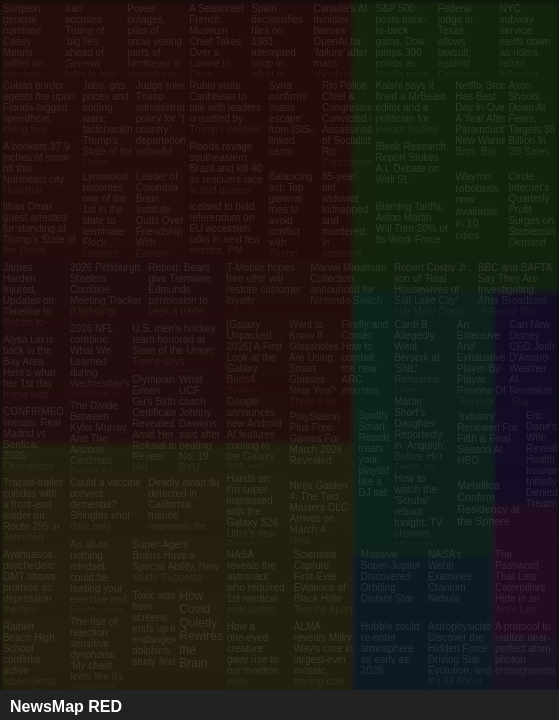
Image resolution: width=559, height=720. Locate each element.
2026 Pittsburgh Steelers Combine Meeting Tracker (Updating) (106, 289)
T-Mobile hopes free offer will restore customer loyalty (263, 284)
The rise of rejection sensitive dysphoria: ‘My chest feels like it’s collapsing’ (97, 654)
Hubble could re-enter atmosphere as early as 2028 (390, 648)
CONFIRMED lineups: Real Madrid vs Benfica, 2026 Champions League (33, 444)
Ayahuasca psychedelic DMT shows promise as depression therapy (29, 582)
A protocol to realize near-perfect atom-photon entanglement (525, 648)
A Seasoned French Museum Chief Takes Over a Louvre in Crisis (216, 41)
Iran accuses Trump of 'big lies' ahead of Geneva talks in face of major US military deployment (91, 58)
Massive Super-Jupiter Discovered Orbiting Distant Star (391, 576)
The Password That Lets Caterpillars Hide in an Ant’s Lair (520, 582)
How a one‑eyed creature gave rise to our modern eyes (253, 654)
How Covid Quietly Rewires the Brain (201, 629)
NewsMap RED (66, 706)
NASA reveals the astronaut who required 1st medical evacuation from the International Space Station (256, 604)
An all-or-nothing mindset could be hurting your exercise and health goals (98, 577)
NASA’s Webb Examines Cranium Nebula (450, 576)
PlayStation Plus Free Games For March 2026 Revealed (316, 438)
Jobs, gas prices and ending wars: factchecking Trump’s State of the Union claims (111, 129)
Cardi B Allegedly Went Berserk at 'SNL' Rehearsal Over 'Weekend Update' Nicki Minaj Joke (418, 379)
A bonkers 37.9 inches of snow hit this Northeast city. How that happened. (36, 174)
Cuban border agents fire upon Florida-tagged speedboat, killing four (39, 107)
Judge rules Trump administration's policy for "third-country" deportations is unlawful (170, 118)
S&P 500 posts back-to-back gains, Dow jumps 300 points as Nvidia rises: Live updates (403, 52)
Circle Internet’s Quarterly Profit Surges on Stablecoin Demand (531, 209)
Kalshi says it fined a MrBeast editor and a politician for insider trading (411, 107)
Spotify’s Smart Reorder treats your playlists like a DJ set (377, 454)
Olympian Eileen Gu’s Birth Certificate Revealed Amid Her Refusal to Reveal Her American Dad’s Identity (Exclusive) (156, 445)
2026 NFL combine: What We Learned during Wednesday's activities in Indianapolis (100, 367)
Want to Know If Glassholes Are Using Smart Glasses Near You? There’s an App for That (313, 374)
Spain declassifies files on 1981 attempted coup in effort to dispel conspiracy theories (277, 58)
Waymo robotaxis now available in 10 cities (476, 205)
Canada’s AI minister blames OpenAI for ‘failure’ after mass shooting (340, 41)
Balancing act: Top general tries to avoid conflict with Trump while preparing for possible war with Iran (291, 248)
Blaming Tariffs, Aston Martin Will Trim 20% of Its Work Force (412, 223)
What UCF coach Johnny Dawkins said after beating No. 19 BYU (199, 423)
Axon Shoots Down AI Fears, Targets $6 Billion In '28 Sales (531, 118)
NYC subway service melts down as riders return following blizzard (525, 47)
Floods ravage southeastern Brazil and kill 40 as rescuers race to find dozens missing (226, 174)
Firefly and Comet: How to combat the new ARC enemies (364, 357)
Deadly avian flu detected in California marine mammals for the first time (183, 510)
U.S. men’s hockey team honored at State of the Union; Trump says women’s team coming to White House (173, 361)
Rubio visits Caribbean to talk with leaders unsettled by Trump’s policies (225, 107)
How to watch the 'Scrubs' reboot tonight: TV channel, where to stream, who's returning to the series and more (419, 539)
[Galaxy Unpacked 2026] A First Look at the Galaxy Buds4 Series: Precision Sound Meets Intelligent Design (255, 385)
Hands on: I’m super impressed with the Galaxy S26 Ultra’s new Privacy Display (253, 517)
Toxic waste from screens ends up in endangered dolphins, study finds (158, 628)
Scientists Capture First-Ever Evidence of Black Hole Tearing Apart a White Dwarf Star (323, 593)
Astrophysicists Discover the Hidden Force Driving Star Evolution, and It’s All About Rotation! (461, 659)
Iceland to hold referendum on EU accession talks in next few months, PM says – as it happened (224, 239)
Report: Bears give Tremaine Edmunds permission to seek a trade (179, 289)
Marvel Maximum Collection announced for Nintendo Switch (348, 284)
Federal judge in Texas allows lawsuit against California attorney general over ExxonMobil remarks (466, 63)
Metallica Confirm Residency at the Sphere (488, 503)
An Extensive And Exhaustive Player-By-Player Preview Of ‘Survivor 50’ (481, 368)
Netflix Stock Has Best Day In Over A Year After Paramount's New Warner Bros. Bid (483, 118)
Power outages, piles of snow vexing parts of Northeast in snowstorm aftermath (154, 47)
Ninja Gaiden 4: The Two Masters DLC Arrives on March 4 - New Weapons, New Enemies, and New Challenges (320, 540)
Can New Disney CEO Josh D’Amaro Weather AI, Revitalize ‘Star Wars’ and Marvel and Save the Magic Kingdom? (532, 390)
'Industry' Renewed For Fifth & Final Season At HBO (487, 438)
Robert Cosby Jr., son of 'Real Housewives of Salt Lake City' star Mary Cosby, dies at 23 (432, 295)
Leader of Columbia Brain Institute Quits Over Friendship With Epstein (160, 215)
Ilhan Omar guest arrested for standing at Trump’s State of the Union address (39, 234)
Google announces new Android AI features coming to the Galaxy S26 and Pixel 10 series (254, 445)
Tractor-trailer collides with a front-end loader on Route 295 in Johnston (33, 510)
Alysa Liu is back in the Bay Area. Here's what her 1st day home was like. (29, 372)
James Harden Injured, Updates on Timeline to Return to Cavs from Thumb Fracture (28, 311)
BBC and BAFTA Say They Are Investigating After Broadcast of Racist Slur (515, 289)
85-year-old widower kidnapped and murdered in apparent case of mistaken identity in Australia (345, 237)
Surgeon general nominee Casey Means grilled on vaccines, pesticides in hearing (30, 52)
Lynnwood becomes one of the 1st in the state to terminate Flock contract (105, 215)
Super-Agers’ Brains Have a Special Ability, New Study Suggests (175, 561)
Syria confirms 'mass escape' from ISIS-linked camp (291, 118)
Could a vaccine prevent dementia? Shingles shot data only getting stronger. (106, 510)
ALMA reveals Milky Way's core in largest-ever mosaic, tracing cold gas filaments (323, 659)
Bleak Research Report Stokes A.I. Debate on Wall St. (411, 163)
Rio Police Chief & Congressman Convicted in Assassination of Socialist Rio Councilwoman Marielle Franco (355, 135)
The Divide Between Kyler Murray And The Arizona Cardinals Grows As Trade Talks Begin (98, 449)
